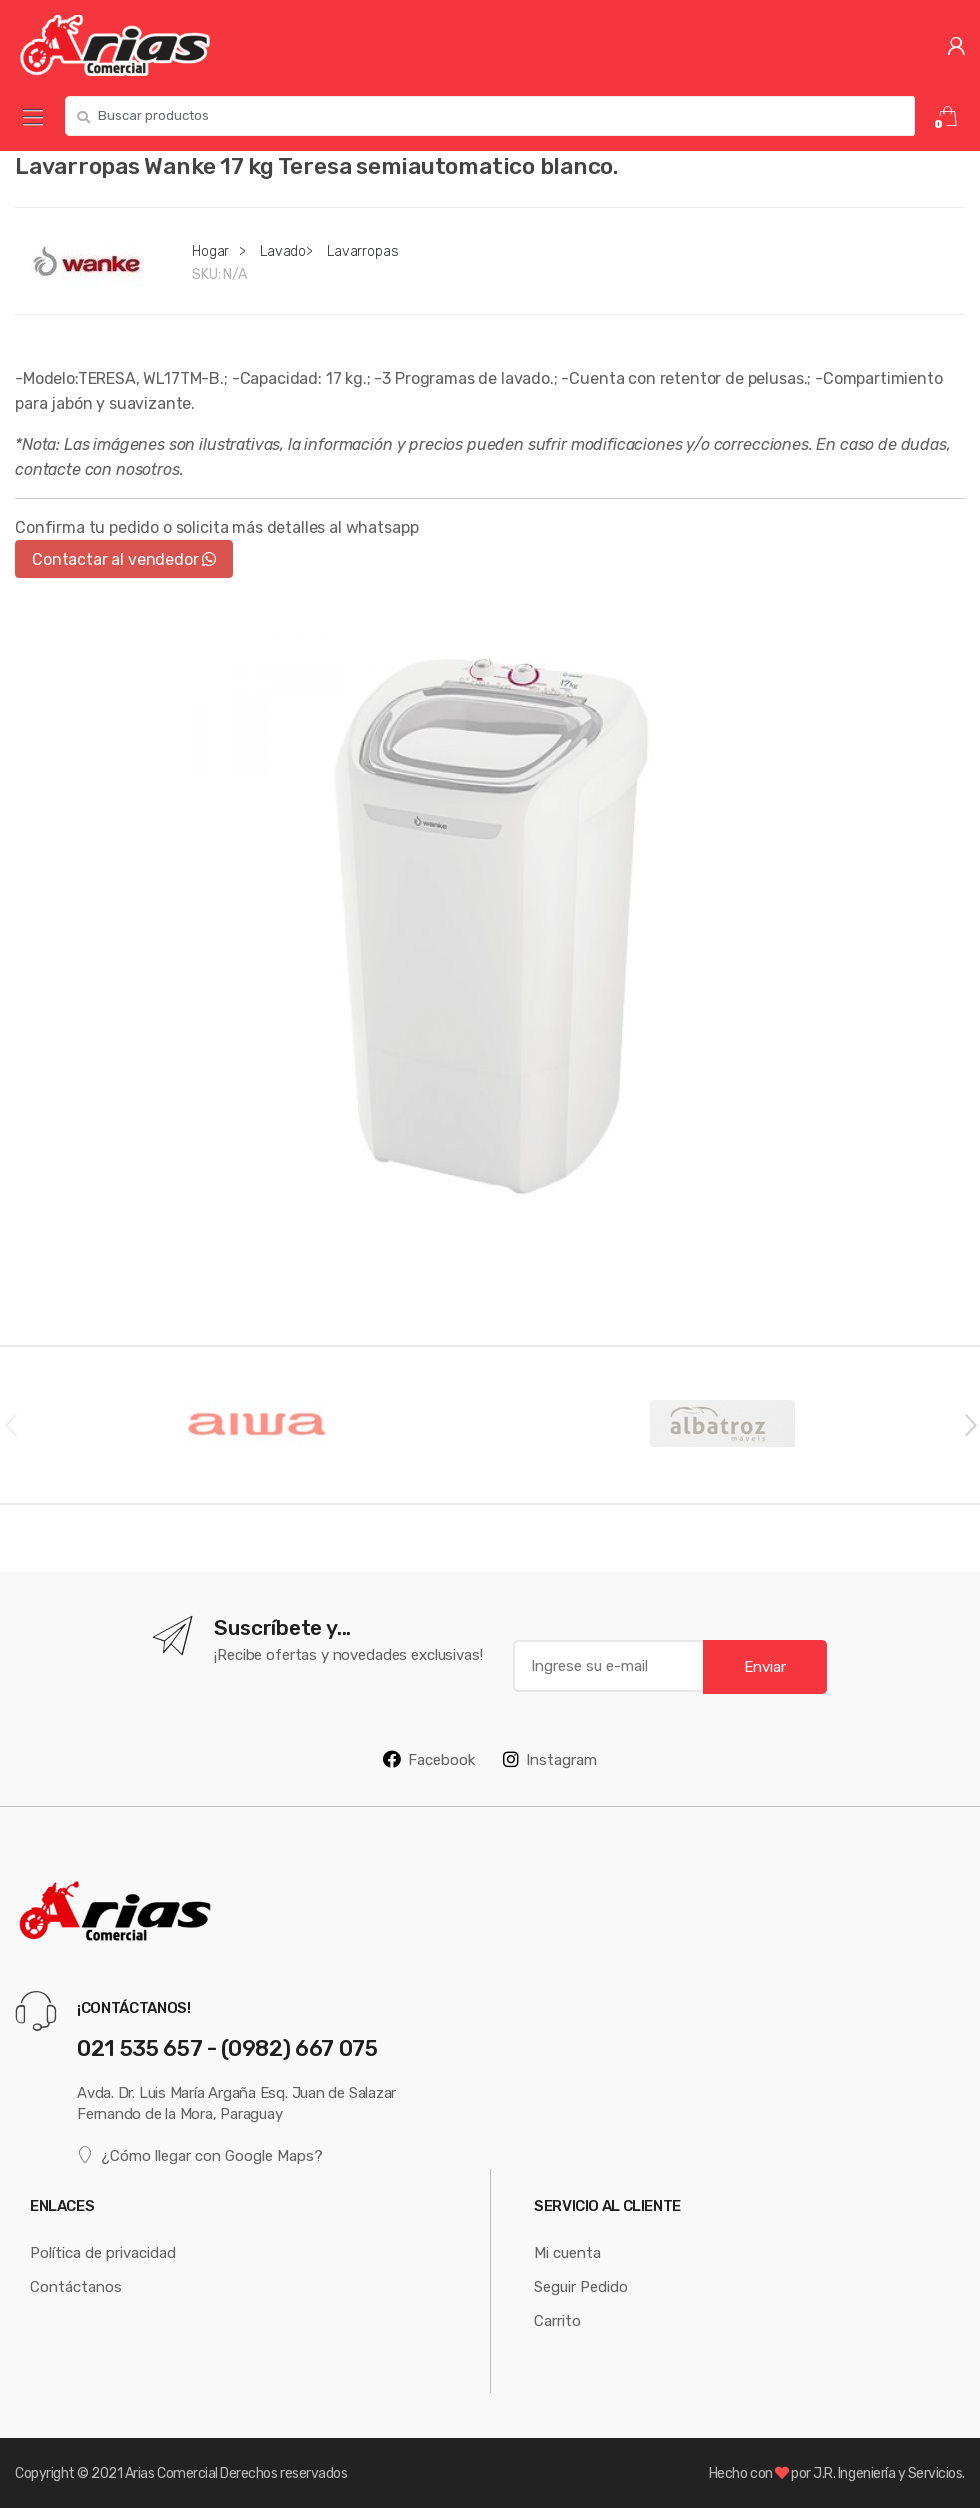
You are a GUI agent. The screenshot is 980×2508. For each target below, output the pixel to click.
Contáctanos (76, 2286)
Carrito (557, 2320)
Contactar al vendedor (124, 559)
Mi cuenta (567, 2252)
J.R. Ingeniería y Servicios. (889, 2473)
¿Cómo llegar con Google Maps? (200, 2154)
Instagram (550, 1759)
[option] (490, 923)
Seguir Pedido (581, 2286)
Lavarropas (363, 251)
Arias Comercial (171, 2473)
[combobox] (490, 116)
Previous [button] (10, 1424)
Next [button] (970, 1424)
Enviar (765, 1666)
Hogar (210, 251)
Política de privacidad (103, 2252)
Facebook (429, 1759)
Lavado (283, 251)
